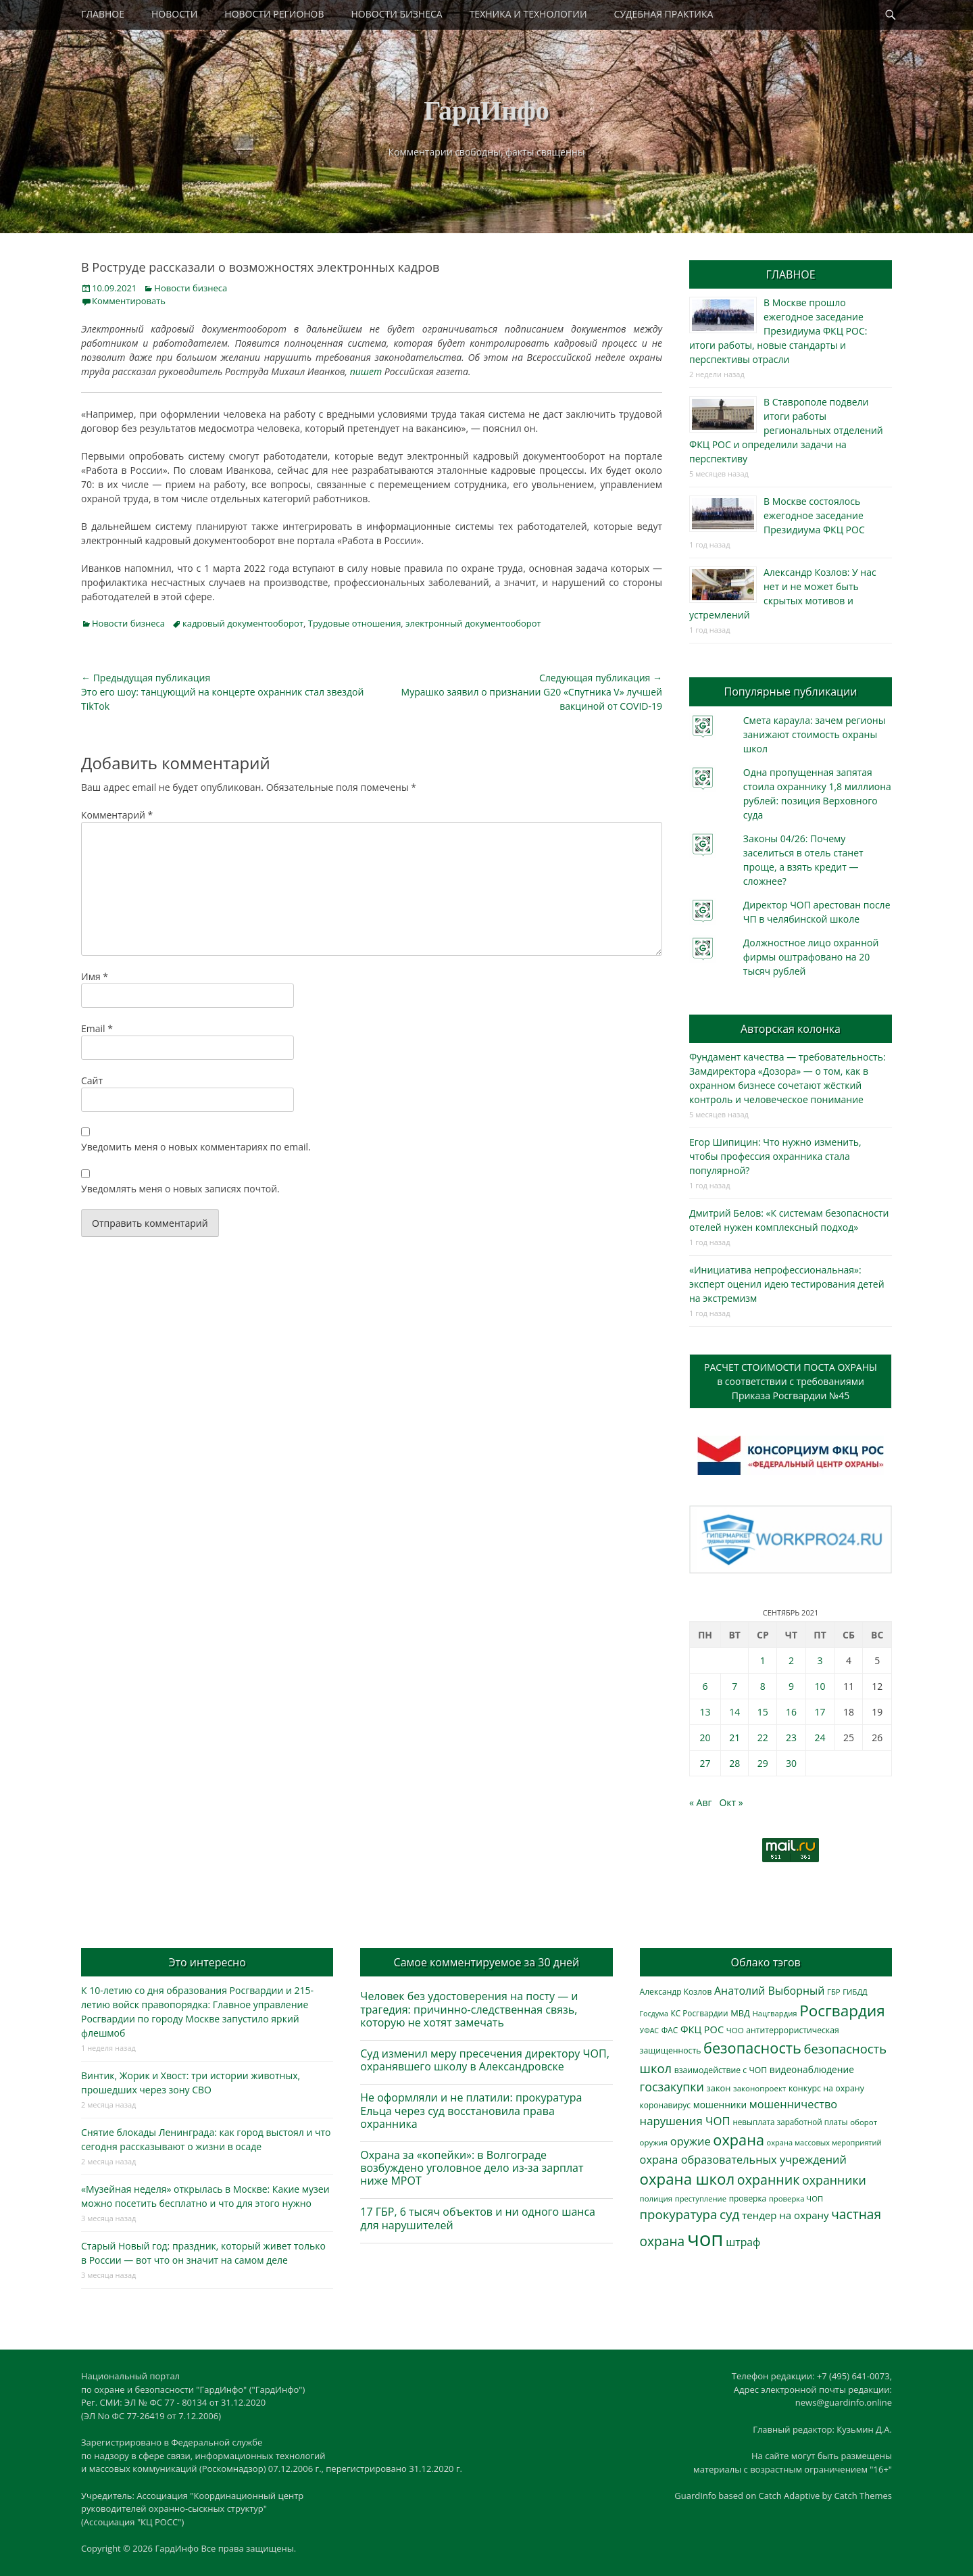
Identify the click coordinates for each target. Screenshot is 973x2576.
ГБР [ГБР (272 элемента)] (834, 1992)
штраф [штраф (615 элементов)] (743, 2242)
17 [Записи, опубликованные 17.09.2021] (820, 1711)
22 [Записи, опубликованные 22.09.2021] (762, 1737)
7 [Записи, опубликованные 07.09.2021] (734, 1686)
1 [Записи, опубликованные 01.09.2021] (763, 1660)
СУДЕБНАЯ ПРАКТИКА (664, 13)
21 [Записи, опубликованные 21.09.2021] (734, 1737)
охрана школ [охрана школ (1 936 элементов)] (687, 2178)
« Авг (700, 1802)
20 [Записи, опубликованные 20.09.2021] (704, 1737)
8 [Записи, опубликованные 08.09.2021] (763, 1686)
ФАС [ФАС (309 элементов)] (670, 2030)
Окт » (731, 1802)
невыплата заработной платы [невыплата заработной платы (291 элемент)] (789, 2122)
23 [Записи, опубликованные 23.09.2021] (791, 1737)
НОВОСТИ (174, 13)
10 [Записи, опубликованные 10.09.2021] (820, 1686)
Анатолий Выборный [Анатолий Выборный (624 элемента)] (769, 1990)
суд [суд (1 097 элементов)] (730, 2214)
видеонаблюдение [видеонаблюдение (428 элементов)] (812, 2069)
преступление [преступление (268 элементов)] (700, 2198)
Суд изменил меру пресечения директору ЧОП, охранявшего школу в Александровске (484, 2060)
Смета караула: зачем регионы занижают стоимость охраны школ (814, 734)
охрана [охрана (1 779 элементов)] (738, 2139)
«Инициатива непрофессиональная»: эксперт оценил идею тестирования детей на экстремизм (786, 1284)
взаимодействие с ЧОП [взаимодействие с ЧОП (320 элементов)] (721, 2070)
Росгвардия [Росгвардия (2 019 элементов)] (841, 2010)
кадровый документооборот (242, 623)
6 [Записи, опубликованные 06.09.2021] (704, 1686)
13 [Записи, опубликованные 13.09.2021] (704, 1711)
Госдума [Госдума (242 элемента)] (654, 2013)
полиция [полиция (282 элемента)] (656, 2198)
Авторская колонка (791, 1028)
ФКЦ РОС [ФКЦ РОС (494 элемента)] (702, 2029)
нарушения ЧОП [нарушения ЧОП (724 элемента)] (685, 2121)
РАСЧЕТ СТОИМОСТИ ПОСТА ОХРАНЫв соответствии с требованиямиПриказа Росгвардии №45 (790, 1381)
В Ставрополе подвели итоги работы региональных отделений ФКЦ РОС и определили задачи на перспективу (786, 430)
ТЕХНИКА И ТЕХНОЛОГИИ (528, 13)
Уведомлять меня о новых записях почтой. (180, 1188)
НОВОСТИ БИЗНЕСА (397, 13)
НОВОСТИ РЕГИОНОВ (274, 13)
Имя (94, 976)
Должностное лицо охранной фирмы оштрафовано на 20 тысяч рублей (811, 956)
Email (97, 1028)
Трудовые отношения (354, 623)
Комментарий (117, 814)
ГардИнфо (486, 110)
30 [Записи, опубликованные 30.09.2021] (791, 1763)
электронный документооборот (473, 623)
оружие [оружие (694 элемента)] (690, 2141)
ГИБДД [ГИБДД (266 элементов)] (855, 1992)
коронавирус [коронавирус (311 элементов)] (665, 2105)
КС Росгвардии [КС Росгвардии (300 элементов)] (699, 2013)
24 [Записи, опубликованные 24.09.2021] (820, 1737)
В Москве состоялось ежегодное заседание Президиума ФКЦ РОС (814, 515)
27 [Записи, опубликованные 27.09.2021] (704, 1763)
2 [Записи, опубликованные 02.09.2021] (791, 1660)
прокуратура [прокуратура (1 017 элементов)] (679, 2214)
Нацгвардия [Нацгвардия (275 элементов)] (774, 2013)
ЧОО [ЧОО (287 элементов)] (735, 2030)
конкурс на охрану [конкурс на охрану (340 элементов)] (826, 2088)
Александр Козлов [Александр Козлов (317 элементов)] (676, 1991)
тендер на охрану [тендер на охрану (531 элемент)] (785, 2215)
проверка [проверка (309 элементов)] (748, 2198)
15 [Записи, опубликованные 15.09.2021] (762, 1711)
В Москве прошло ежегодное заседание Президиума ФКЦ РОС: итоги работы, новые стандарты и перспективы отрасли (778, 331)
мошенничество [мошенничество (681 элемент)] (793, 2104)
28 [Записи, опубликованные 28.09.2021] (734, 1763)
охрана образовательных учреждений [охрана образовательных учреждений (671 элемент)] (743, 2159)
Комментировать (129, 301)
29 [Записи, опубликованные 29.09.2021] (762, 1763)
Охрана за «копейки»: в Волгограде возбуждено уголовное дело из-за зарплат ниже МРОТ (471, 2167)
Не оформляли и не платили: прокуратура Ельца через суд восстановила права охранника (471, 2110)
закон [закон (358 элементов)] (719, 2088)
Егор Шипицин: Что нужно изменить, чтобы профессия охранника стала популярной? (775, 1156)
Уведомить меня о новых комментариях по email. (196, 1146)
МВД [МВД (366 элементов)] (740, 2013)
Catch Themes (863, 2495)
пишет (366, 371)
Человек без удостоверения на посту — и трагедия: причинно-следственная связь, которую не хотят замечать (469, 2009)
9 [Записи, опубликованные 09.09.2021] (791, 1686)
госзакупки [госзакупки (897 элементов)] (672, 2087)
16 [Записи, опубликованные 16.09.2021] (791, 1711)
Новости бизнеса (190, 288)
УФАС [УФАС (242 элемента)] (649, 2030)
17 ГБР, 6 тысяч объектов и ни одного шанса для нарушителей (477, 2218)
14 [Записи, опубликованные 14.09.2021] (734, 1711)
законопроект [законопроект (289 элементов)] (759, 2088)
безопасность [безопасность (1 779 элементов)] (752, 2048)
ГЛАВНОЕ (102, 13)
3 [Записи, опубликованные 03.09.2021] (820, 1660)
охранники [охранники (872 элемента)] (834, 2180)
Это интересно (206, 1962)
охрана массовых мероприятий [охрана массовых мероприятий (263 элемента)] (824, 2142)
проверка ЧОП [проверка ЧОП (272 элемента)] (796, 2198)
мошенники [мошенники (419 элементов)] (720, 2104)
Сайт (92, 1080)
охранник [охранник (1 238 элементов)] (768, 2179)
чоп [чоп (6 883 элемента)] (705, 2238)
